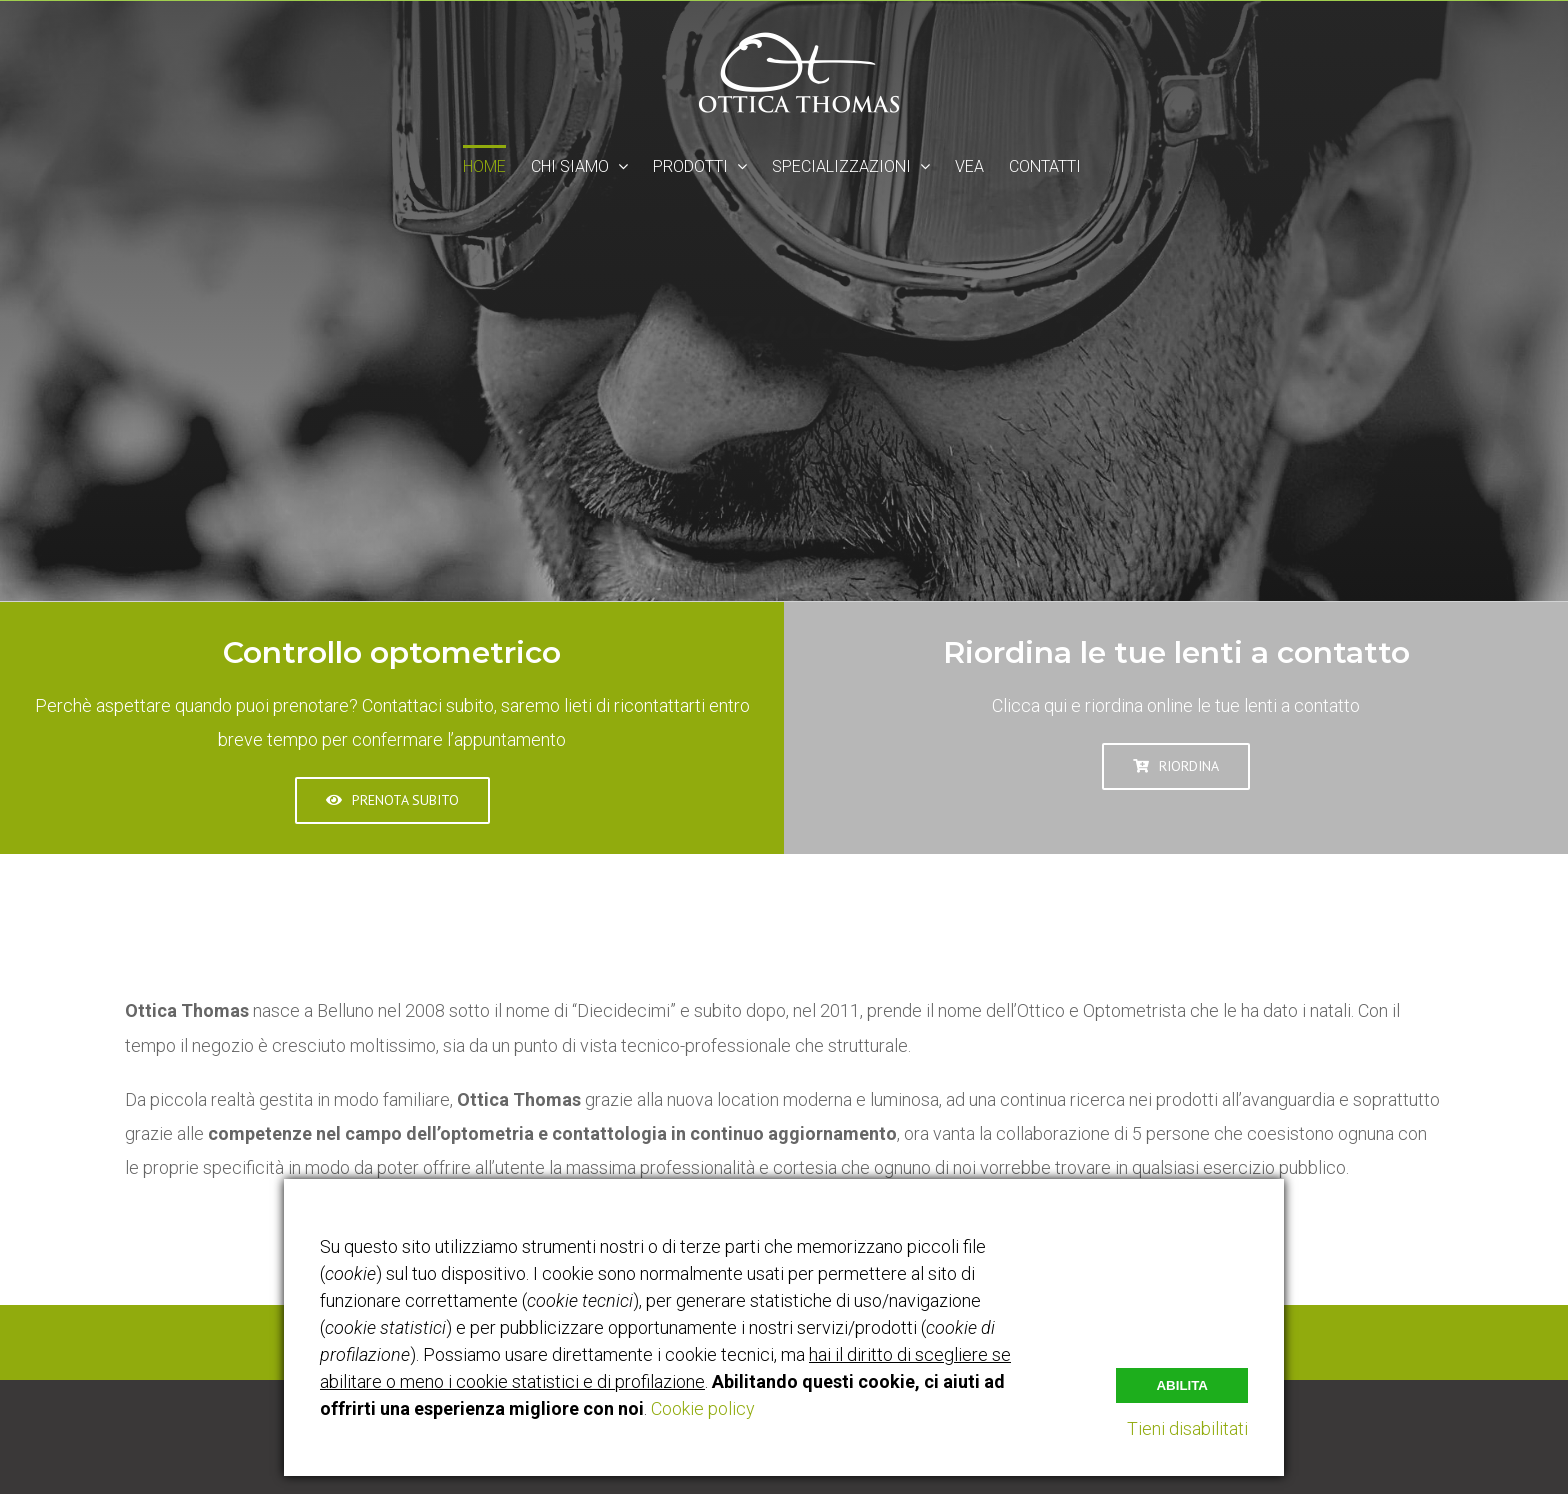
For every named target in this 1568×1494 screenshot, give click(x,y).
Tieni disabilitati (1187, 1428)
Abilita (1182, 1385)
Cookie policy (703, 1408)
